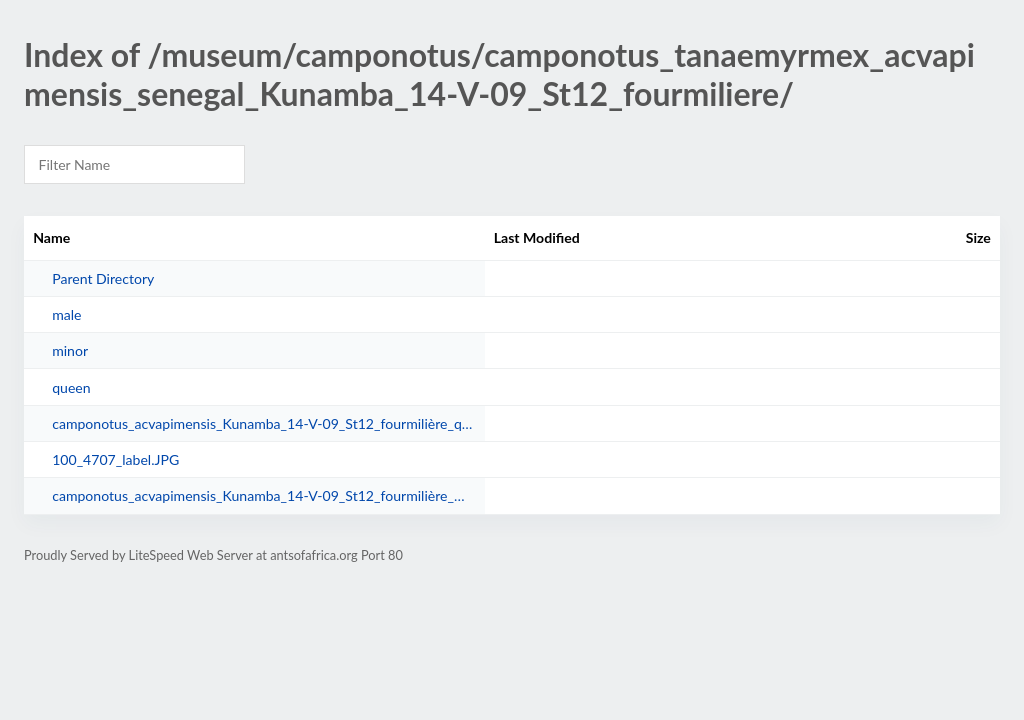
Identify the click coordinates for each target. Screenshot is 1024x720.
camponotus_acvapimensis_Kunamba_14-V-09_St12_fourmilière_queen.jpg (263, 423)
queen (71, 387)
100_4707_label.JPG (115, 459)
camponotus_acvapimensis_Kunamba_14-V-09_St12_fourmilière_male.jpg (263, 495)
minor (70, 350)
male (66, 314)
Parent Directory (103, 278)
